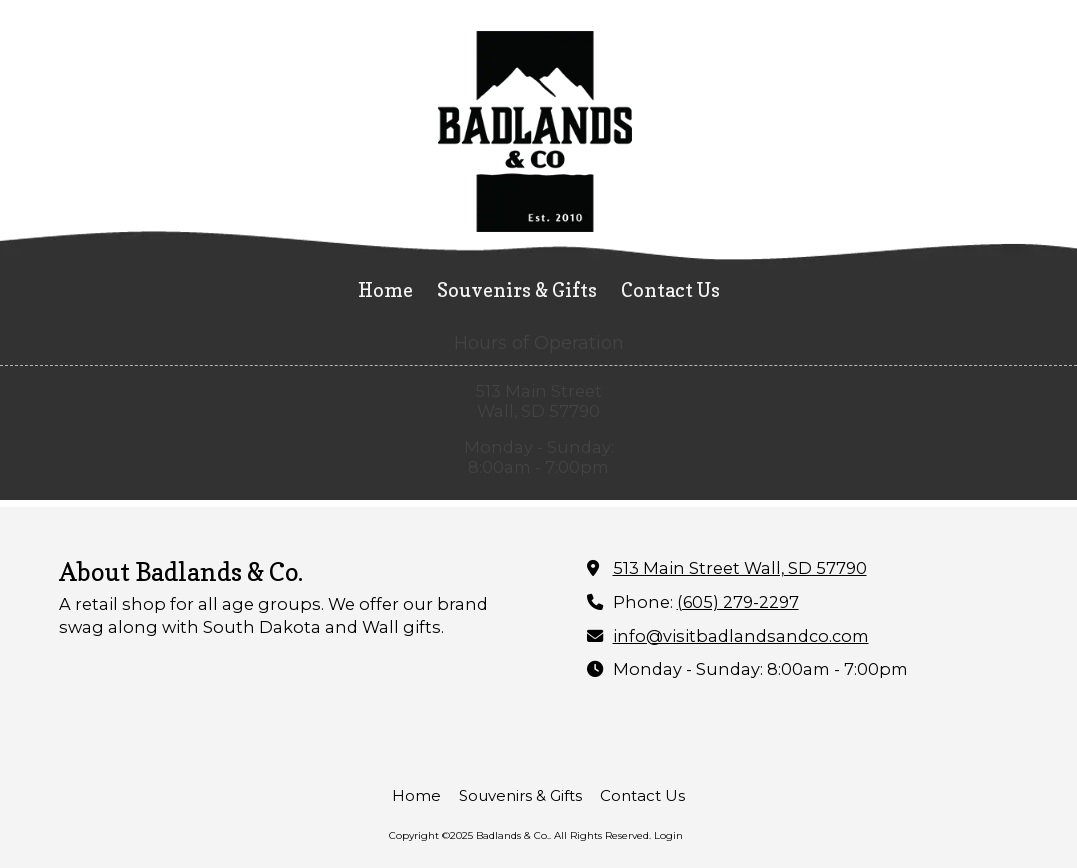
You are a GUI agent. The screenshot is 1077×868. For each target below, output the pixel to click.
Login (668, 835)
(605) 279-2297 (738, 602)
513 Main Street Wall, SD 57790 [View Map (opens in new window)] (740, 568)
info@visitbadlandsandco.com (741, 636)
